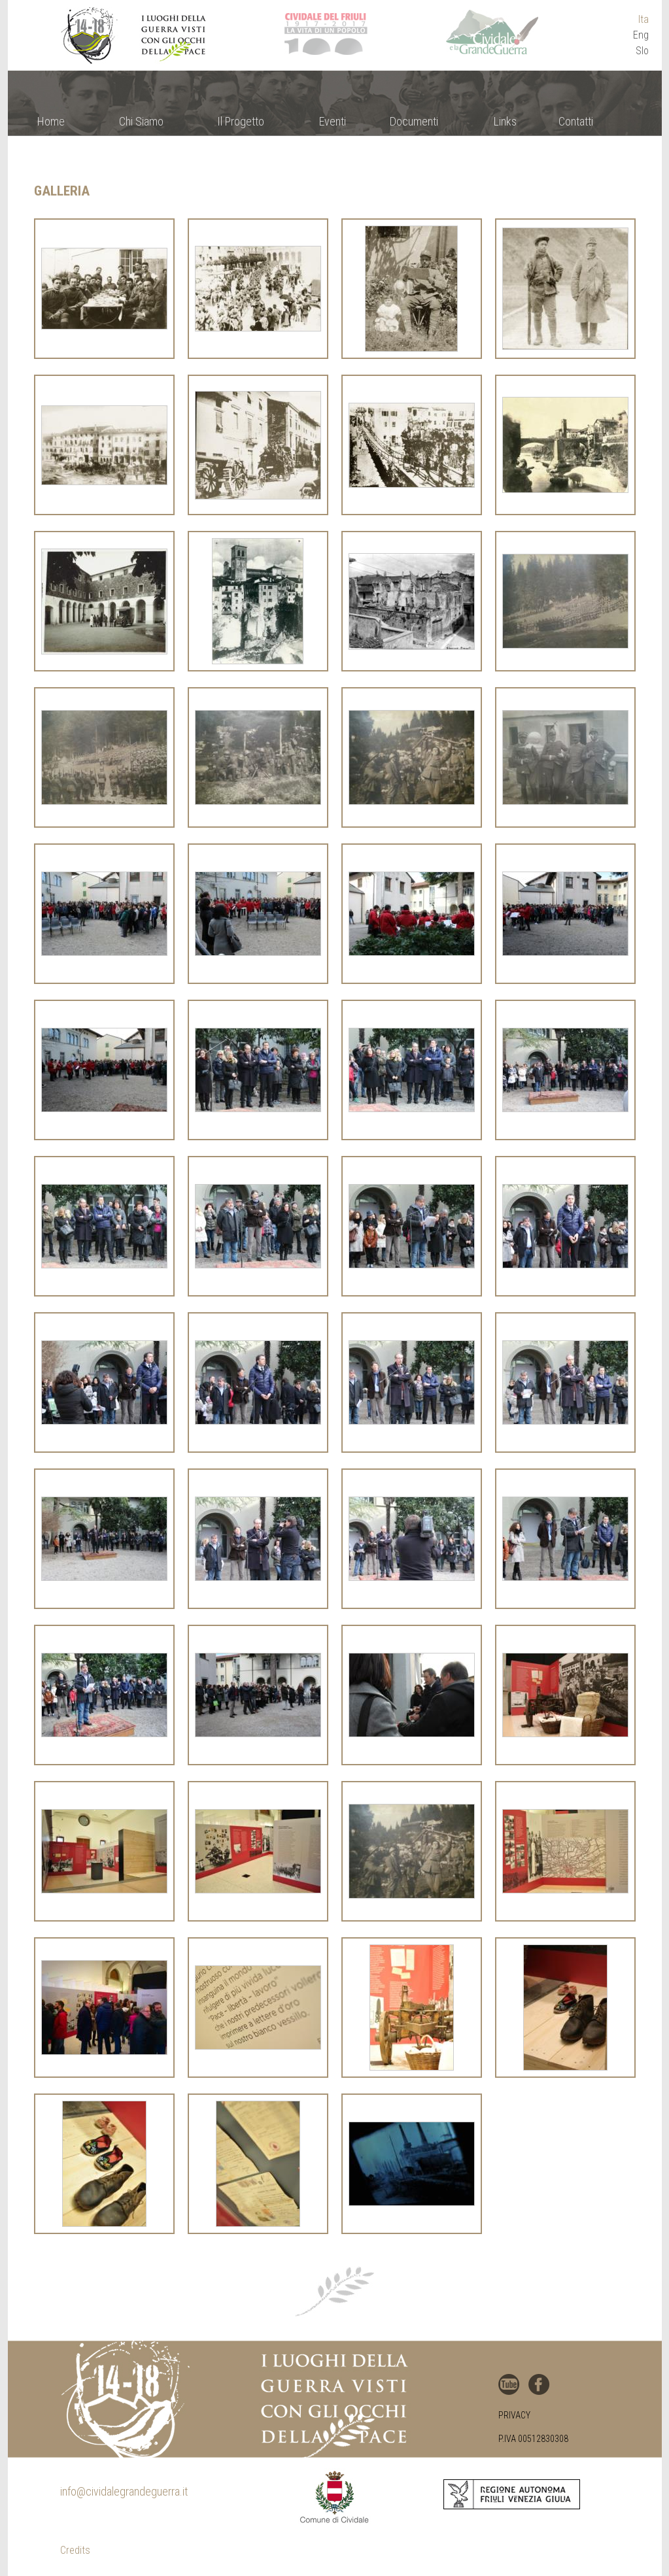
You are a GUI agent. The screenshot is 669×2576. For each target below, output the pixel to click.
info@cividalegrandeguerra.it (124, 2491)
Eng (641, 35)
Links (505, 121)
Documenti (414, 121)
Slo (642, 50)
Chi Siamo (141, 121)
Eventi (332, 121)
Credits (75, 2550)
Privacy (514, 2415)
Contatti (575, 121)
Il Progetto (240, 121)
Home (51, 121)
